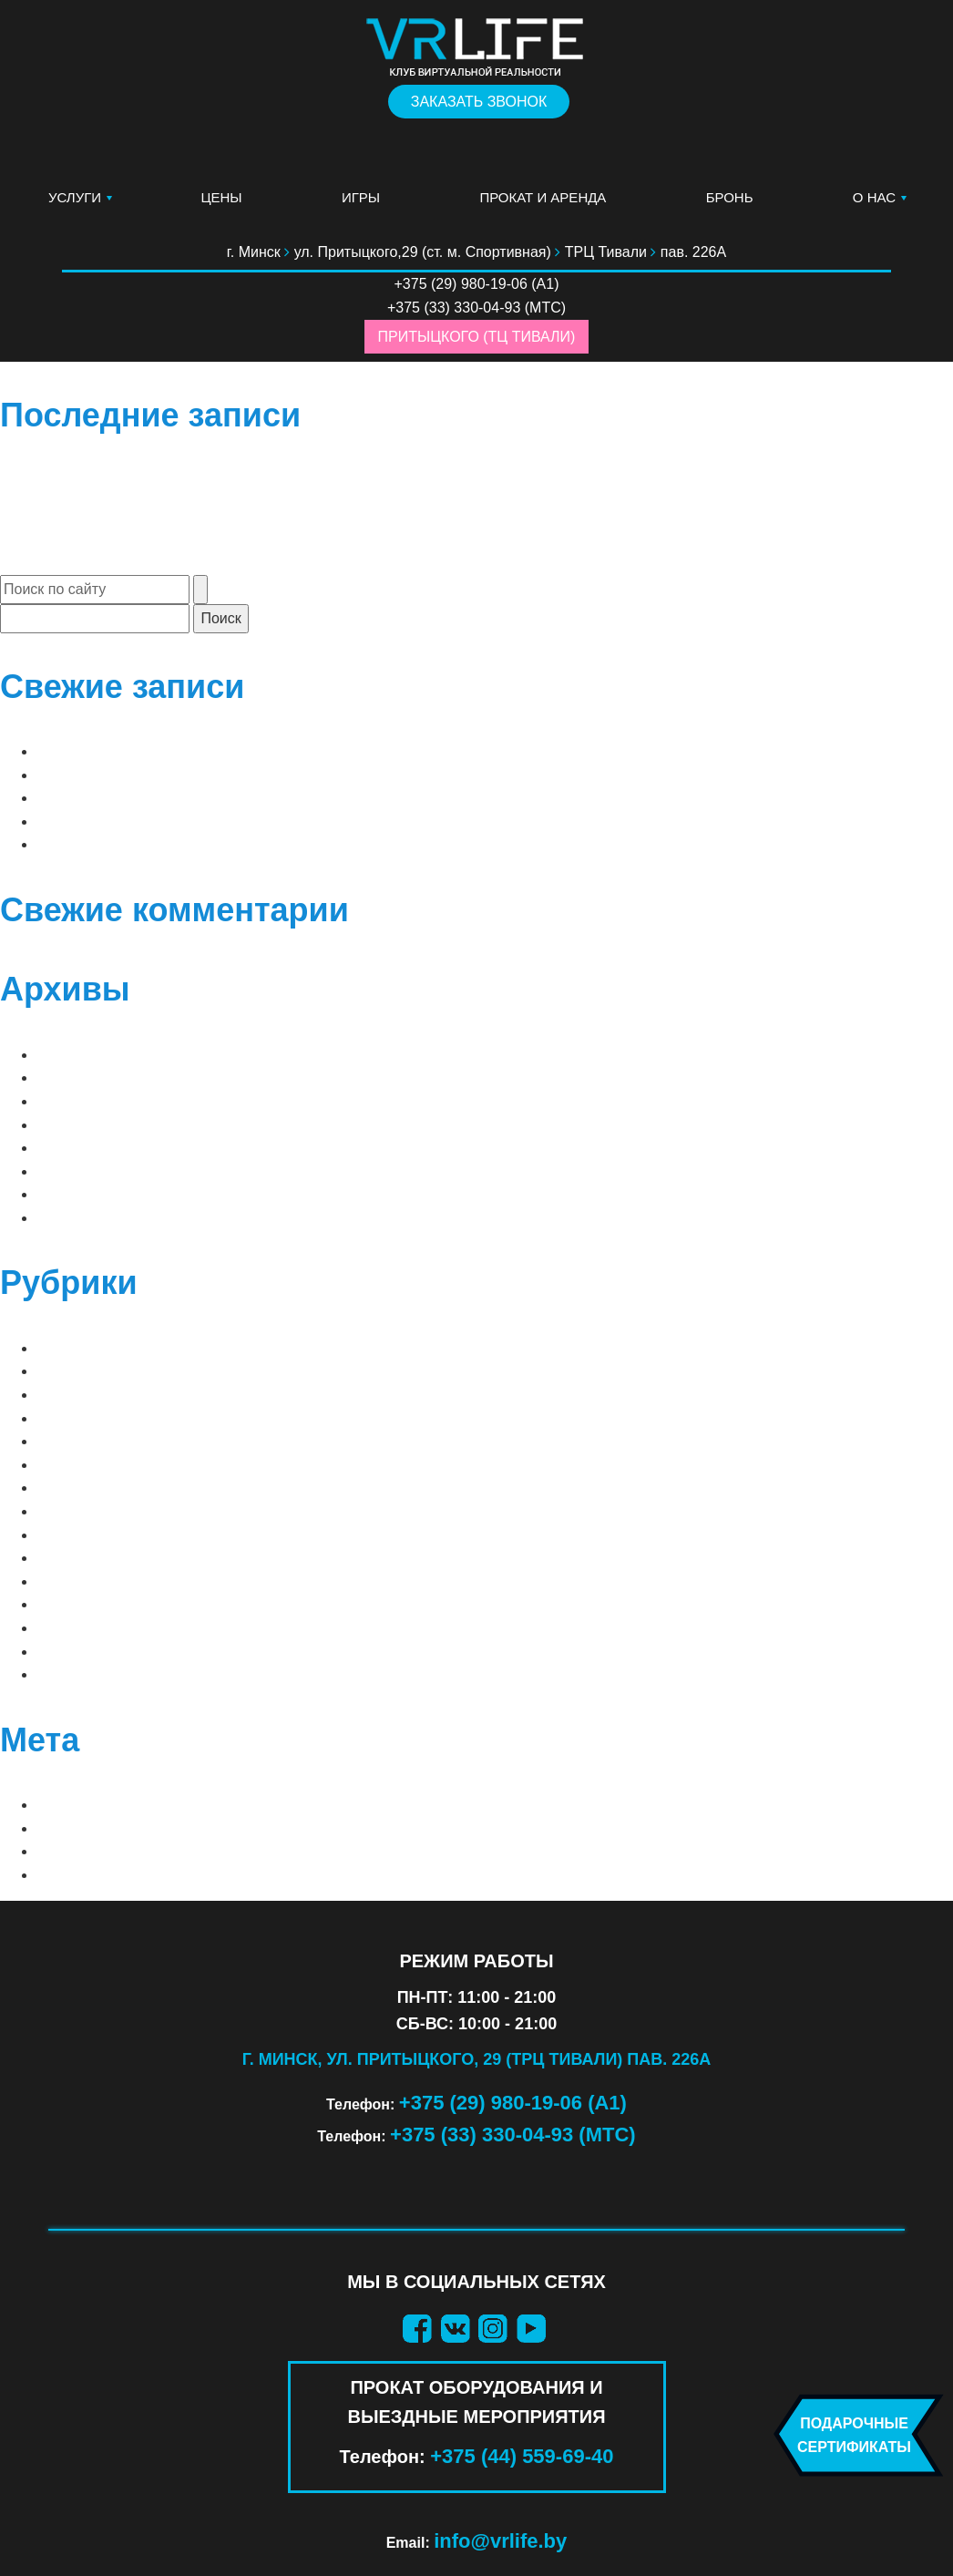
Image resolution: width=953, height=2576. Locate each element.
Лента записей (97, 1828)
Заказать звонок (479, 101)
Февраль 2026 (88, 1101)
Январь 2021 (84, 1171)
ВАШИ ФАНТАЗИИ (99, 1557)
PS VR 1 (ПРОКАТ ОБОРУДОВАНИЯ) (162, 1441)
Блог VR (67, 1511)
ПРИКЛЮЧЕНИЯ (93, 1628)
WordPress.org (102, 1875)
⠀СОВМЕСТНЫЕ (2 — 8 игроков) (157, 1371)
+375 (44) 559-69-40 (521, 2456)
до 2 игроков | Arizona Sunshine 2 (173, 775)
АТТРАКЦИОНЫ (91, 1487)
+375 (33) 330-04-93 (453, 307)
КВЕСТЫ (66, 1604)
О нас (874, 197)
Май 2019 (71, 1194)
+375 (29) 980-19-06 (461, 284)
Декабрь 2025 (87, 1125)
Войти (61, 1804)
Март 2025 (74, 1147)
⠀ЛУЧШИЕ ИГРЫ (95, 1348)
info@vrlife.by (500, 2541)
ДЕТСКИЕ (70, 1581)
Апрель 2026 (83, 1054)
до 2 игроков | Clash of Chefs (158, 798)
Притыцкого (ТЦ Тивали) (477, 336)
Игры (361, 197)
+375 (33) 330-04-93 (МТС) (513, 2134)
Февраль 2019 (88, 1218)
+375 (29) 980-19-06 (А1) (513, 2102)
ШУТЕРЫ (68, 1674)
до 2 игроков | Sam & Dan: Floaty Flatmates (210, 844)
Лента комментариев (123, 1851)
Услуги (74, 197)
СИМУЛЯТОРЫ (88, 1651)
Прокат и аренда (542, 197)
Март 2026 (74, 1077)
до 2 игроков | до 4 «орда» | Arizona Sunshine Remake (252, 751)
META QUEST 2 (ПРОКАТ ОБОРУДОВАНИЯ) (187, 1394)
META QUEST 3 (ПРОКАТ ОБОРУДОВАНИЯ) (187, 1418)
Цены (220, 197)
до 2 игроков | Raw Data (132, 821)
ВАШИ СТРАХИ (88, 1535)
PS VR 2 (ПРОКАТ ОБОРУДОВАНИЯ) (162, 1465)
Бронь (729, 197)
